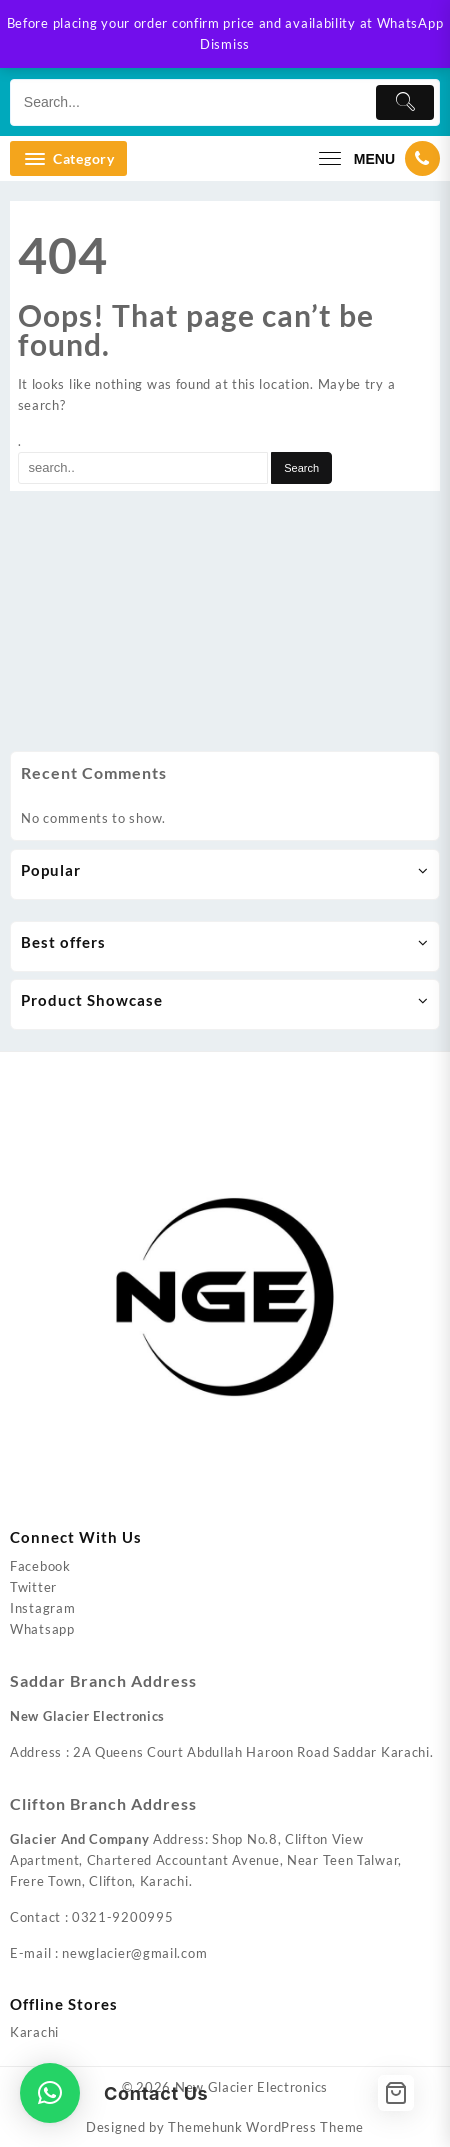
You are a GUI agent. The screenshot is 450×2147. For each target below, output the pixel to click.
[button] (50, 2093)
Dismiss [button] (225, 44)
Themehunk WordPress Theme (266, 2127)
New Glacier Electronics (251, 2087)
